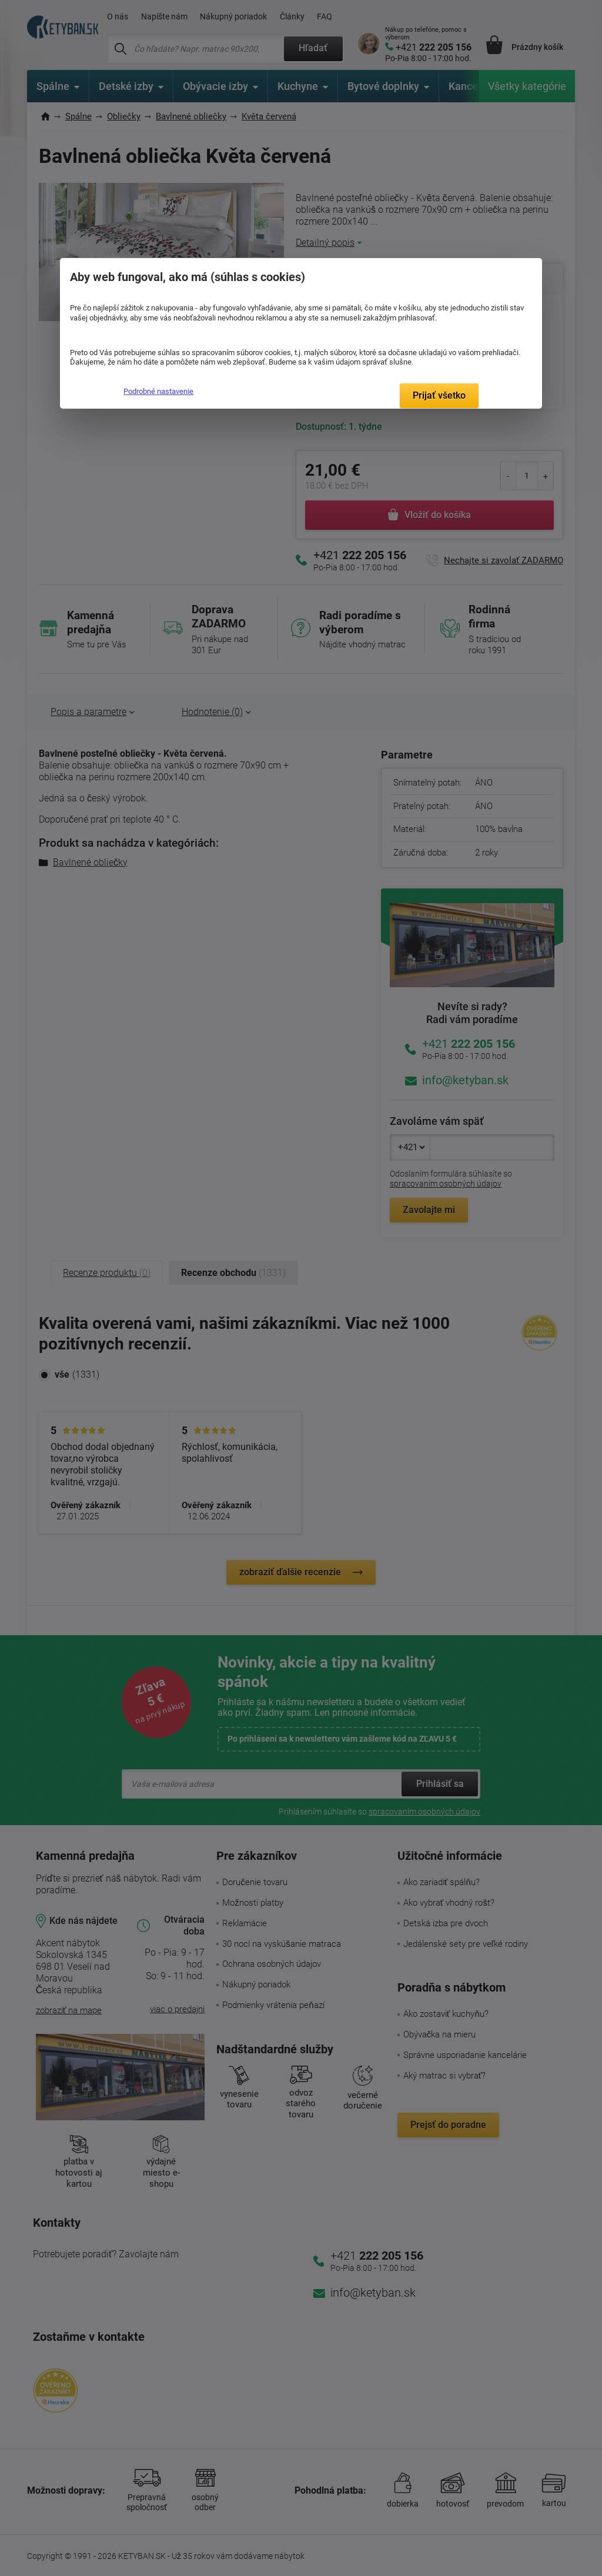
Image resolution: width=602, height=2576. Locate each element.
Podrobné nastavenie (158, 391)
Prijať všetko (439, 395)
